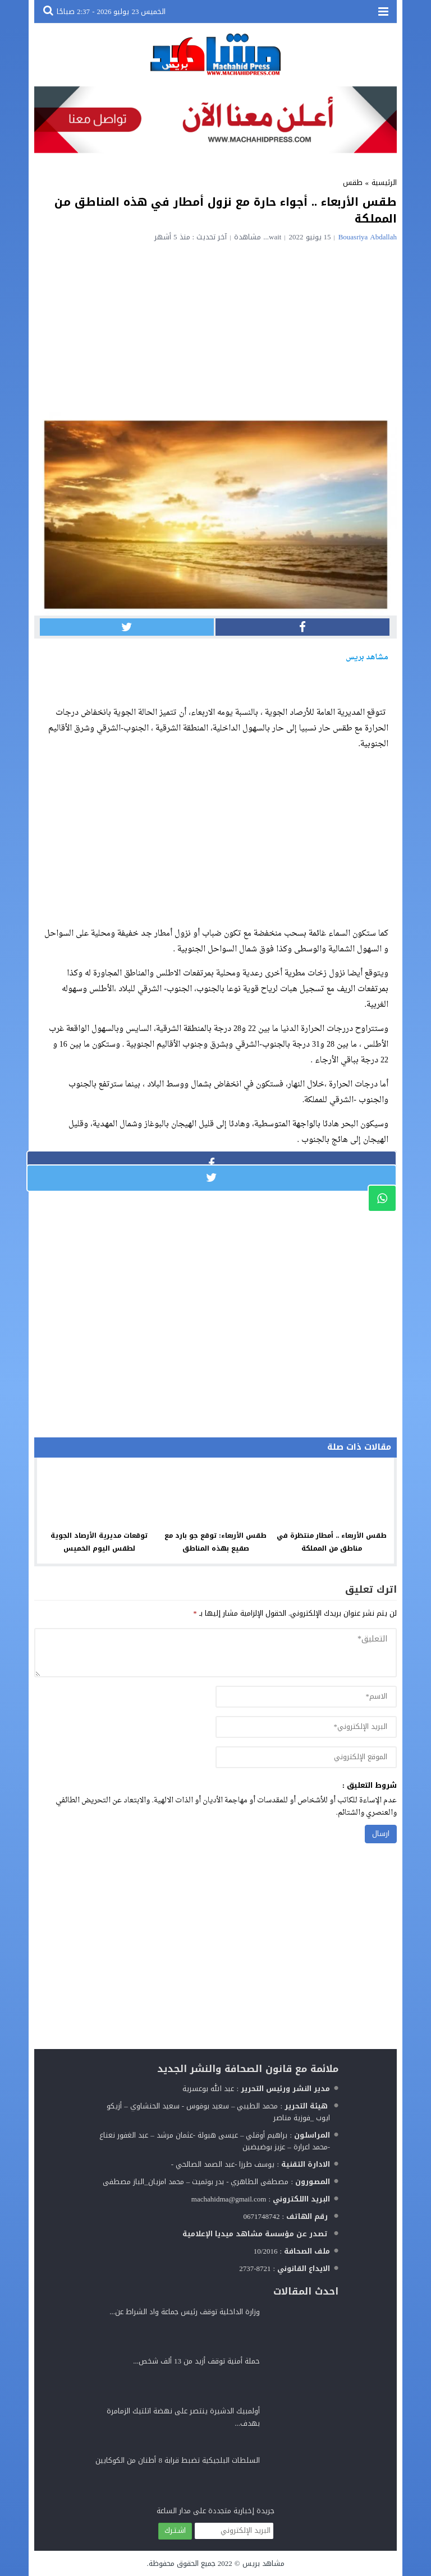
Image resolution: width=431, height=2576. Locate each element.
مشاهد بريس (263, 2563)
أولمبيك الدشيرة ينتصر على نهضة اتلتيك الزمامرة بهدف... (183, 2417)
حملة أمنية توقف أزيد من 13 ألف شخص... (196, 2361)
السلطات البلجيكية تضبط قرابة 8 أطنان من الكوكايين (177, 2460)
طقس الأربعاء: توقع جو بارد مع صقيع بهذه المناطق (215, 1542)
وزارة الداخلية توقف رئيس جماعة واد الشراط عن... (184, 2312)
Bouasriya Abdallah (367, 237)
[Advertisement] (215, 325)
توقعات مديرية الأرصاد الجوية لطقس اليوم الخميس (99, 1542)
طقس (353, 182)
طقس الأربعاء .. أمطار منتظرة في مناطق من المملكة (332, 1542)
